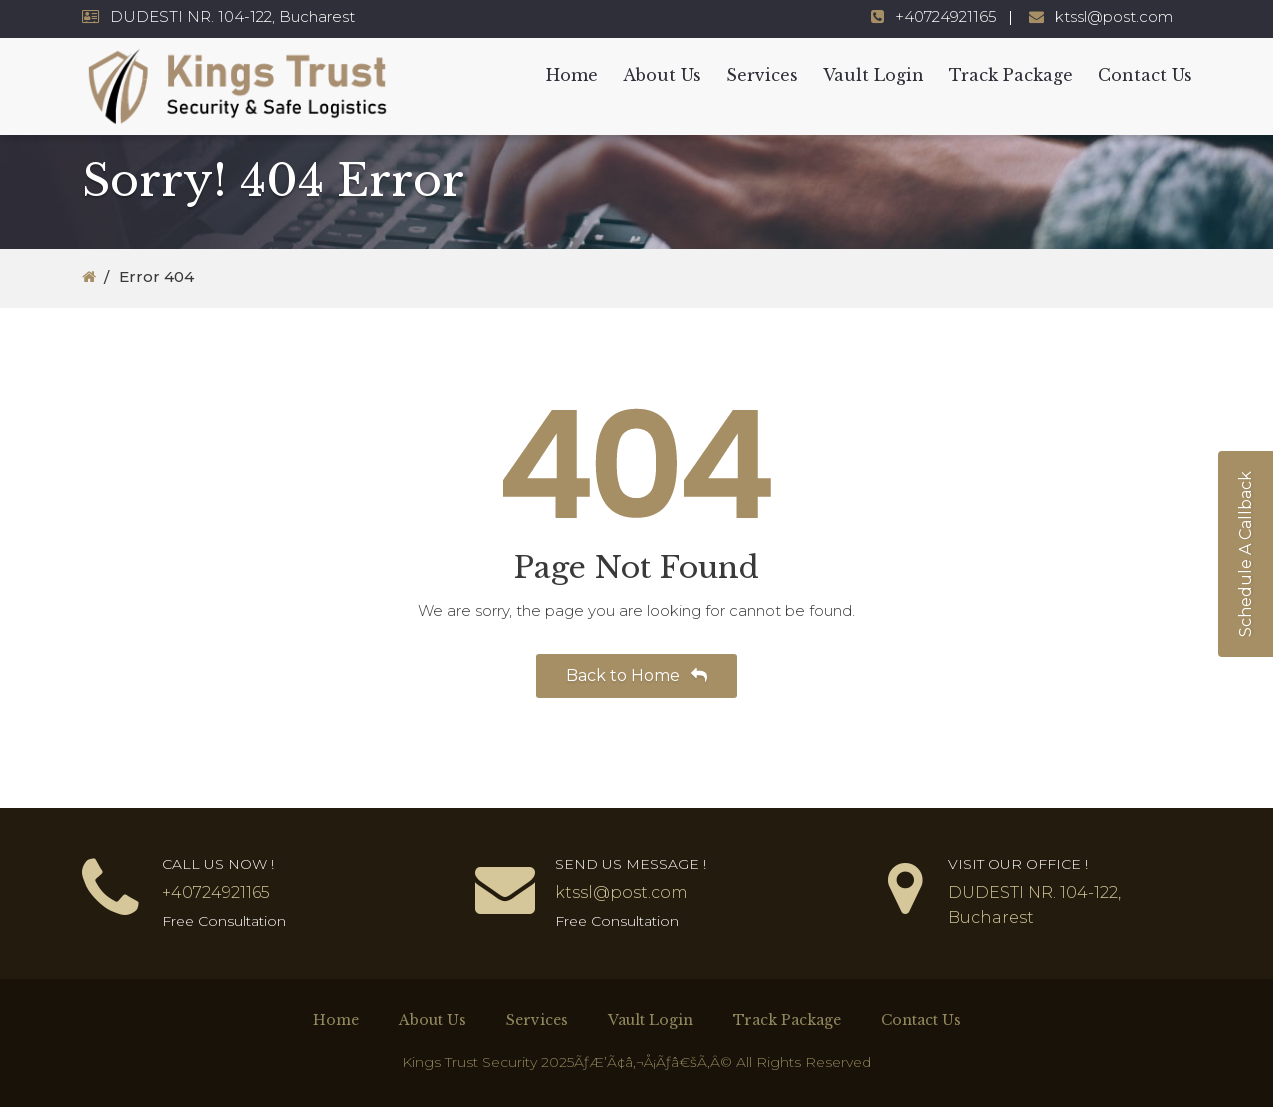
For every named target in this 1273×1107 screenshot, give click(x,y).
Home (572, 75)
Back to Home (636, 675)
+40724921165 (946, 16)
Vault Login (873, 75)
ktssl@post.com (1114, 16)
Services (762, 75)
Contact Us (1145, 75)
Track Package (1011, 75)
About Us (662, 75)
